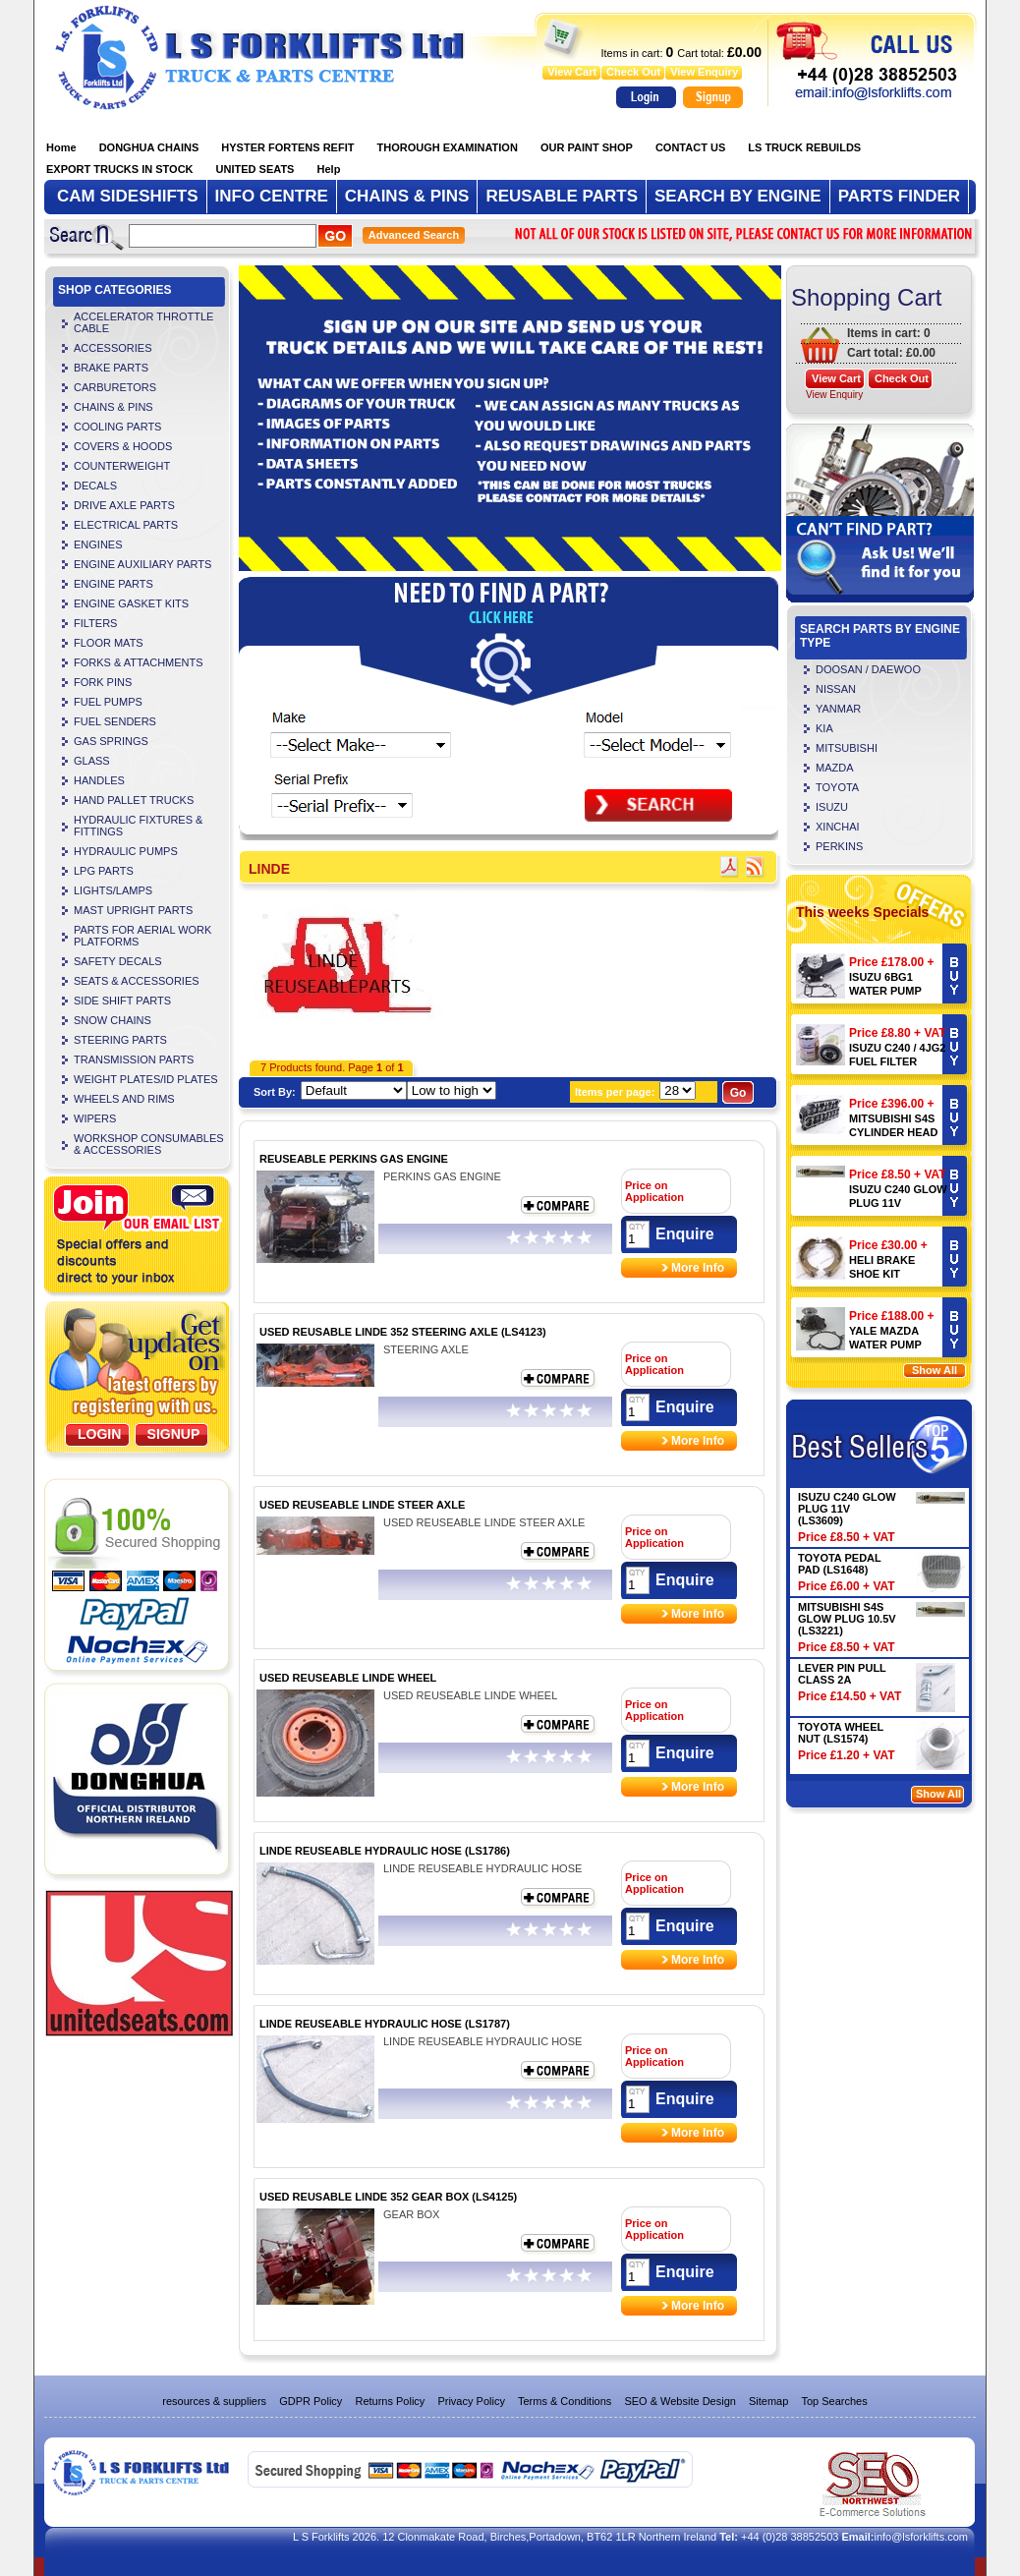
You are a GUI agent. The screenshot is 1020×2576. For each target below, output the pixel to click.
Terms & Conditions (564, 2401)
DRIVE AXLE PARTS (124, 505)
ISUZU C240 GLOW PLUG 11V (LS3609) (898, 1203)
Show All (934, 1370)
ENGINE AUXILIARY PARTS (142, 564)
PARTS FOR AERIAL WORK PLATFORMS (142, 935)
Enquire (684, 1234)
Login (99, 1434)
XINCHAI (838, 826)
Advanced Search (413, 235)
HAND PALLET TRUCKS (134, 800)
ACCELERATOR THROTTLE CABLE (143, 322)
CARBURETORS (115, 387)
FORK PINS (103, 682)
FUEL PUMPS (108, 702)
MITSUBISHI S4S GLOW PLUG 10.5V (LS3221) (847, 1618)
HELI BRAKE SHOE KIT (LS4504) (882, 1273)
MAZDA (835, 767)
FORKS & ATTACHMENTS (138, 662)
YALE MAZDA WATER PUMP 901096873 (885, 1344)
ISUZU (832, 807)
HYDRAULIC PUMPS (126, 851)
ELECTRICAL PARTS (126, 525)
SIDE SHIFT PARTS (122, 1000)
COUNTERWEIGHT (122, 466)
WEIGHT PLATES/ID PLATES (146, 1079)
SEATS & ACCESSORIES (136, 981)
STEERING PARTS (120, 1040)
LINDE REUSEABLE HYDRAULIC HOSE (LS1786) (384, 1851)
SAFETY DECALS (118, 961)
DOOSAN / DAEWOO (868, 669)
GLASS (92, 761)
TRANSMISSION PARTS (134, 1059)
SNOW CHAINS (112, 1020)
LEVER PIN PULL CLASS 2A (842, 1674)
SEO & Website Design (680, 2401)
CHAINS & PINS (113, 407)
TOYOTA (837, 787)
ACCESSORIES (112, 348)
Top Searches (834, 2401)
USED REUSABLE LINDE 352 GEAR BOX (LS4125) (388, 2197)
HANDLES (99, 780)
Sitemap (768, 2401)
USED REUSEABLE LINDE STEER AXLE (362, 1505)
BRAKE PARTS (111, 367)
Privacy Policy (470, 2401)
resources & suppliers (214, 2401)
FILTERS (95, 623)
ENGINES (98, 544)
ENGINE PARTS (113, 584)
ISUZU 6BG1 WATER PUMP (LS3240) (885, 990)
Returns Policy (390, 2401)
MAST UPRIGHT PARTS (133, 910)
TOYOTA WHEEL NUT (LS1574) (840, 1733)
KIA (824, 728)
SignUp (173, 1434)
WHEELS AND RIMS (124, 1099)
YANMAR (838, 709)
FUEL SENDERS (115, 721)
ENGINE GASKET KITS (131, 603)
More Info (697, 1268)
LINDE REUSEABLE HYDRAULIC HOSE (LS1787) (384, 2024)
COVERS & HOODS (123, 446)
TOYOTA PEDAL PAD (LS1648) (839, 1563)
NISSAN (836, 689)
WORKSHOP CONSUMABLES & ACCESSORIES (149, 1144)
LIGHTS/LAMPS (113, 890)
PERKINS (839, 846)
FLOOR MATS (108, 643)
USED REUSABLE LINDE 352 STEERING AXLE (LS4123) (402, 1332)
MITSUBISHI (847, 748)
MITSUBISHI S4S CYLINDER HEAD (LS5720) (893, 1132)
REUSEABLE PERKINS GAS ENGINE (353, 1159)
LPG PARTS (104, 871)
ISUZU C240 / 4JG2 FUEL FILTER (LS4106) (897, 1061)
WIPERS (95, 1118)
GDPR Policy (310, 2401)
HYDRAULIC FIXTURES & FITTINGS (138, 825)
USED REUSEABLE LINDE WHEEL (347, 1678)
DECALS (95, 485)
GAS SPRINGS (111, 741)
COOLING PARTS (117, 426)
